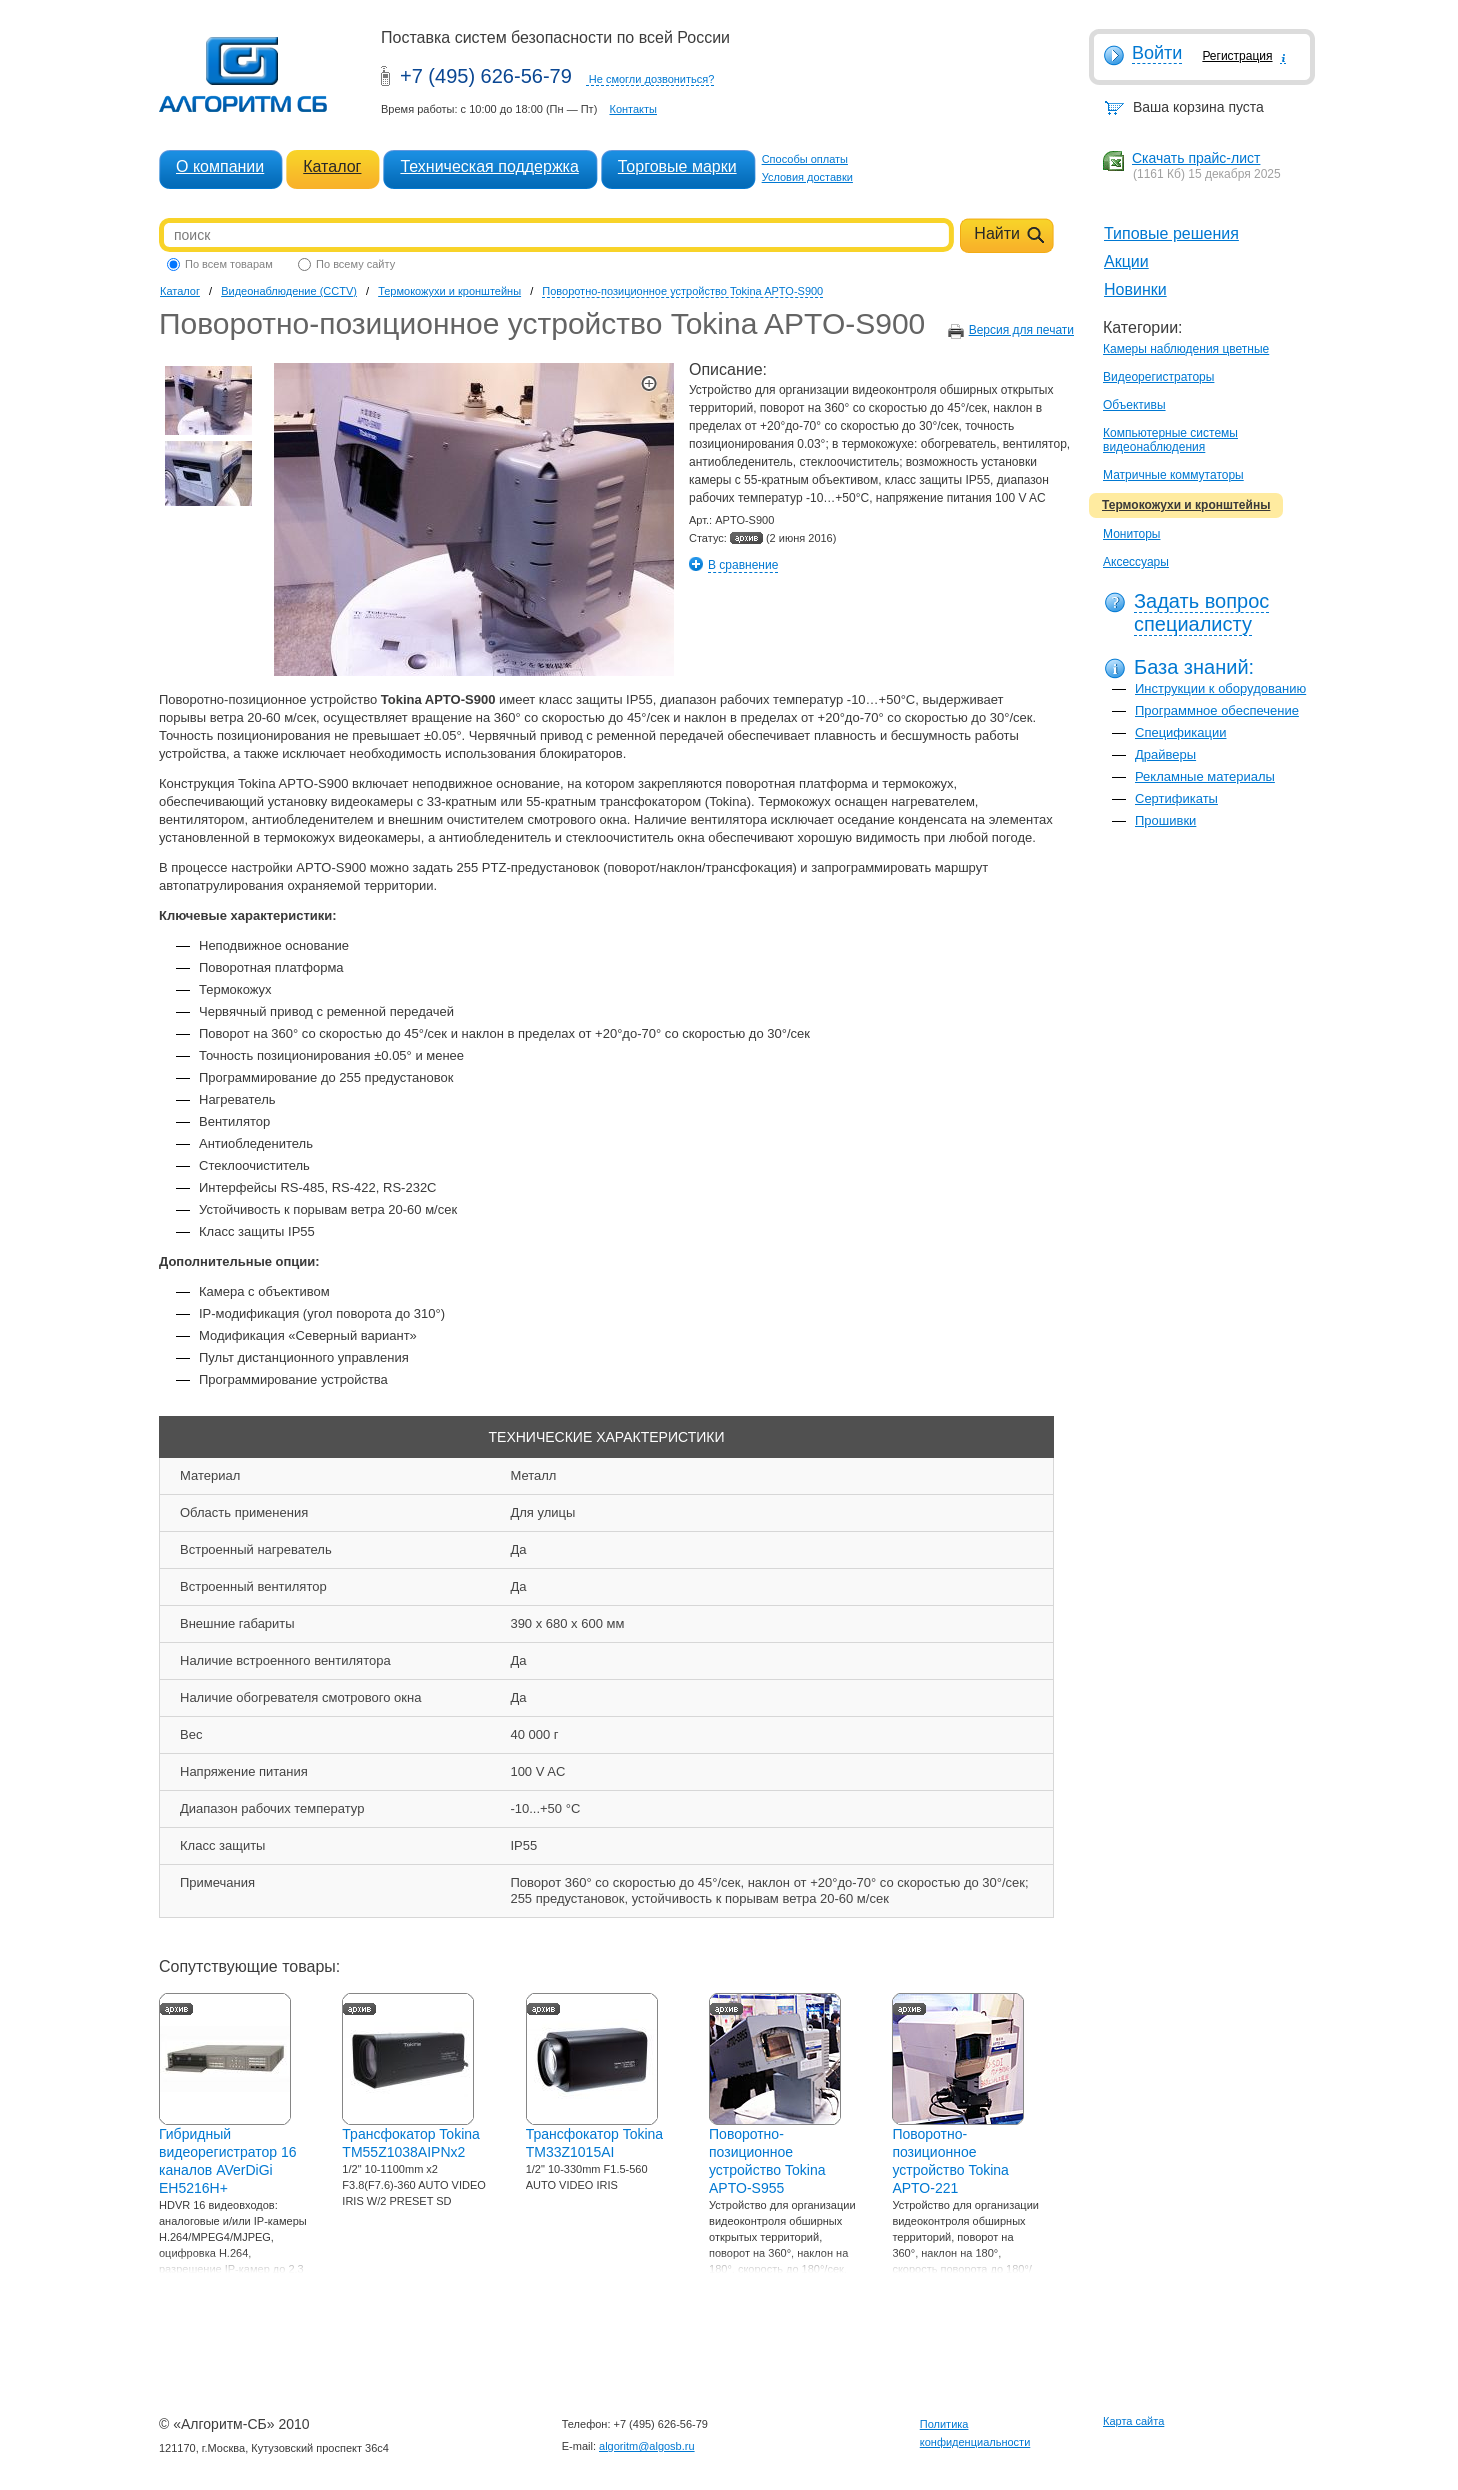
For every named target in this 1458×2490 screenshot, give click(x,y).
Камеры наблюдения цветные (1186, 349)
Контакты (633, 109)
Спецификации (1181, 732)
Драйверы (1165, 754)
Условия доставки (807, 177)
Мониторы (1131, 534)
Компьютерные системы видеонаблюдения (1170, 440)
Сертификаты (1176, 798)
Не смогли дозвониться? (652, 79)
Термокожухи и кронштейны (1186, 505)
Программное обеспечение (1217, 710)
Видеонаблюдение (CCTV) (289, 291)
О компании (220, 166)
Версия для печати (1021, 330)
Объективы (1134, 405)
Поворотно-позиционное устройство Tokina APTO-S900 (682, 291)
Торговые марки (677, 166)
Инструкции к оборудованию (1220, 688)
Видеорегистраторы (1158, 377)
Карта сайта (1133, 2421)
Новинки (1135, 289)
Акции (1126, 261)
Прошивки (1165, 820)
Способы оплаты (805, 159)
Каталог (332, 166)
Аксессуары (1136, 562)
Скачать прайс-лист (1196, 158)
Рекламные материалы (1205, 776)
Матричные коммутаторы (1173, 475)
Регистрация (1237, 56)
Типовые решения (1171, 233)
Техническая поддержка (489, 166)
